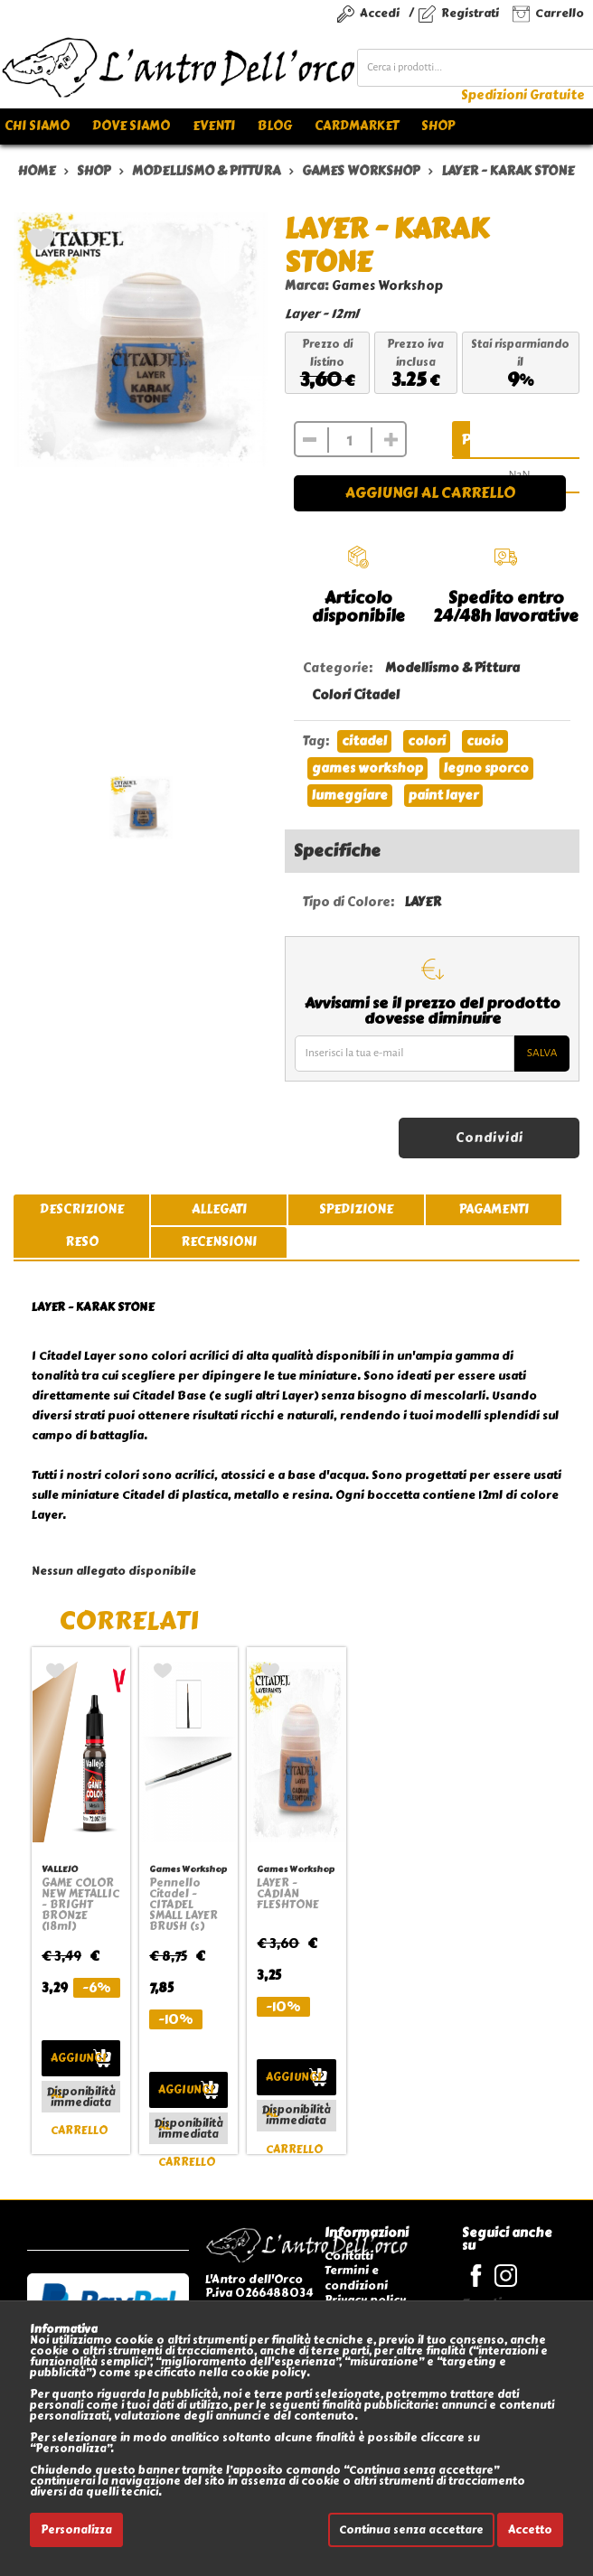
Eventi (214, 126)
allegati (219, 1209)
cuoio (485, 741)
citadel (364, 741)
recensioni (219, 1241)
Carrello (559, 13)
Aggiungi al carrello (430, 493)
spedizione (356, 1209)
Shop (438, 126)
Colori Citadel (356, 695)
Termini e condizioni (356, 2277)
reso (82, 1241)
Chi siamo (37, 126)
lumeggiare (350, 795)
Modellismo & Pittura (452, 668)
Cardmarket (357, 126)
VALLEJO (60, 1869)
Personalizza (76, 2530)
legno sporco (486, 768)
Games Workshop (387, 285)
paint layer (443, 795)
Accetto (530, 2530)
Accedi (380, 13)
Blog (275, 126)
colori (427, 741)
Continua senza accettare (411, 2530)
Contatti (349, 2255)
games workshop (367, 768)
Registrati (470, 13)
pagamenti (494, 1209)
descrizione (82, 1209)
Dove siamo (131, 126)
